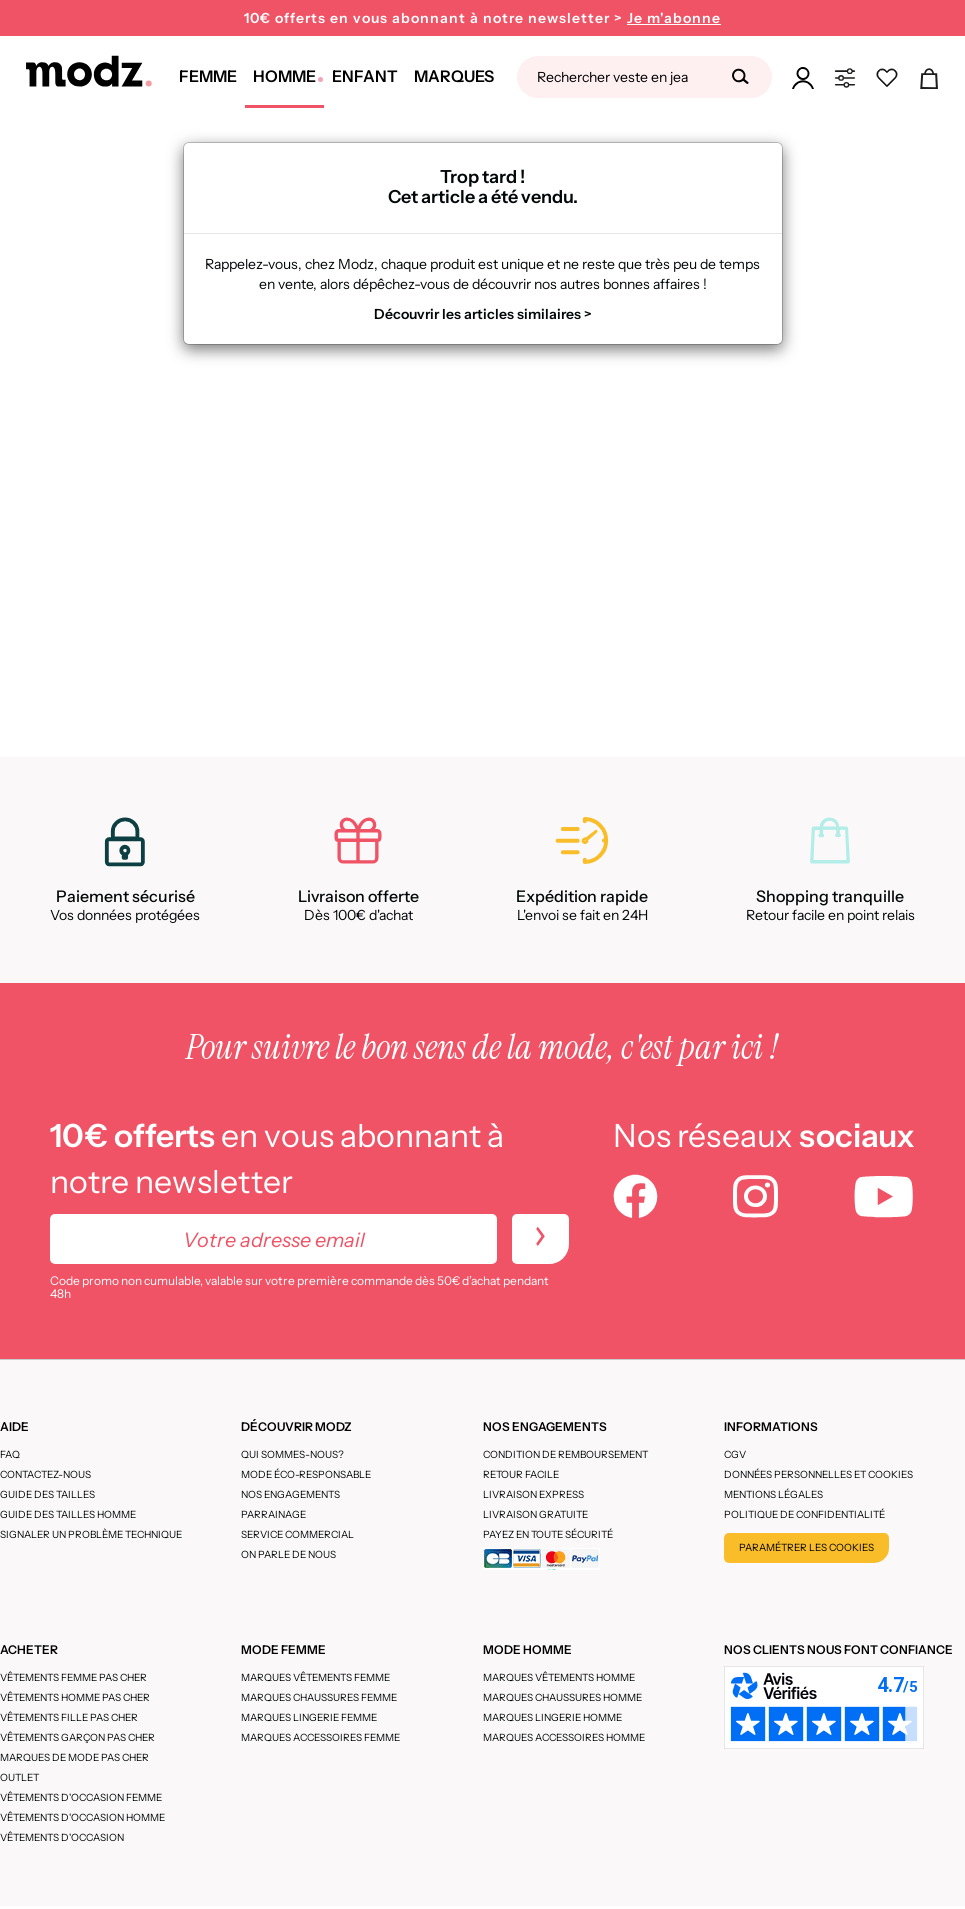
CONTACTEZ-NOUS (45, 1474)
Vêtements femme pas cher (73, 1677)
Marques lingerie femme (309, 1717)
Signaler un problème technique (91, 1534)
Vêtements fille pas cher (69, 1717)
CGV (735, 1454)
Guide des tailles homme (68, 1514)
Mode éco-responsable (306, 1474)
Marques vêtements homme (559, 1677)
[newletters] (540, 1239)
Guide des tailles (47, 1494)
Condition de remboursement (565, 1454)
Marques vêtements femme (315, 1677)
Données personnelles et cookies (818, 1474)
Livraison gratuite (535, 1514)
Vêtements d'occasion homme (82, 1817)
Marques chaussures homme (562, 1697)
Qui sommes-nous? (292, 1454)
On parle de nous (288, 1554)
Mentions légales (773, 1494)
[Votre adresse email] (273, 1239)
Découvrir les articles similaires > (483, 314)
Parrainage (273, 1514)
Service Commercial (297, 1534)
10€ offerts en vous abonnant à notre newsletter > (482, 18)
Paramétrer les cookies (806, 1547)
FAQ (10, 1454)
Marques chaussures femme (319, 1697)
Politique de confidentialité (804, 1514)
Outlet (19, 1777)
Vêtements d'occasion (62, 1837)
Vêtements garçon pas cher (77, 1737)
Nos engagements (290, 1494)
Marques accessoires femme (320, 1737)
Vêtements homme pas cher (75, 1697)
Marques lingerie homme (552, 1717)
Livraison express (533, 1494)
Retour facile (521, 1474)
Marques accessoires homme (564, 1737)
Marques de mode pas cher (74, 1757)
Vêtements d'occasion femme (81, 1797)
